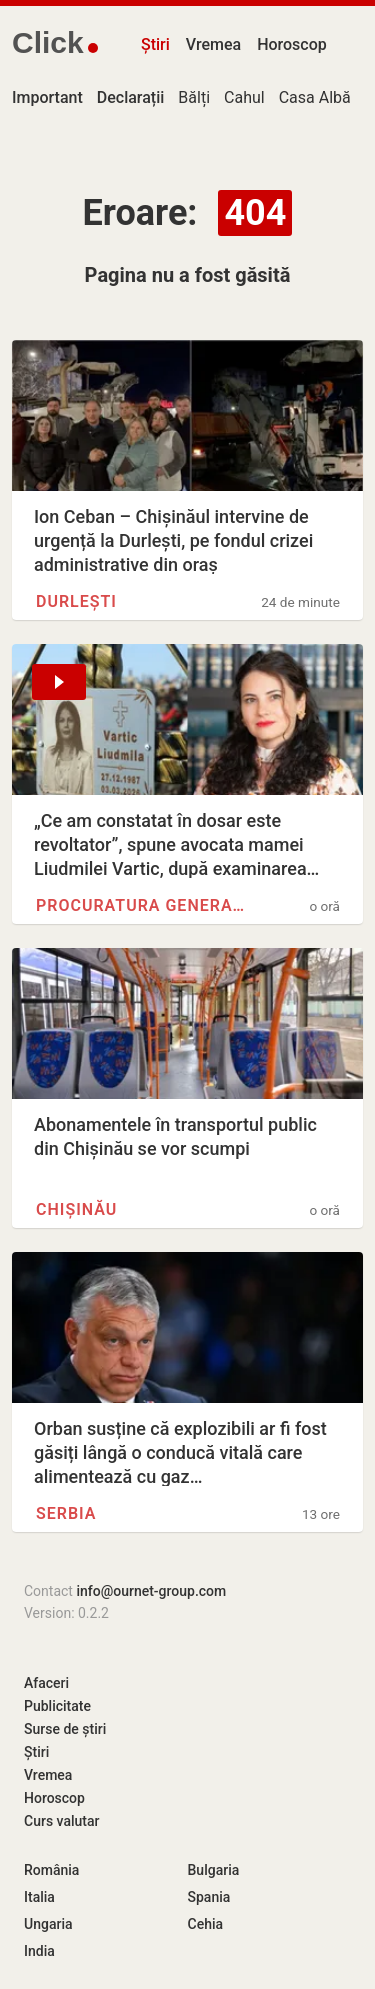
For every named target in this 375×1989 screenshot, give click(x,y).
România (51, 1870)
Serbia (66, 1513)
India (39, 1951)
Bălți (194, 97)
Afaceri (46, 1683)
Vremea (213, 44)
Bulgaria (214, 1870)
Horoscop (292, 44)
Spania (209, 1897)
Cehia (206, 1924)
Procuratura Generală (142, 905)
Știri (155, 44)
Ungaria (48, 1924)
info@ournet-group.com (151, 1591)
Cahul (244, 97)
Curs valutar (61, 1821)
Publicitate (57, 1706)
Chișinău (76, 1209)
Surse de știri (65, 1729)
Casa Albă (315, 97)
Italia (39, 1897)
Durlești (76, 601)
